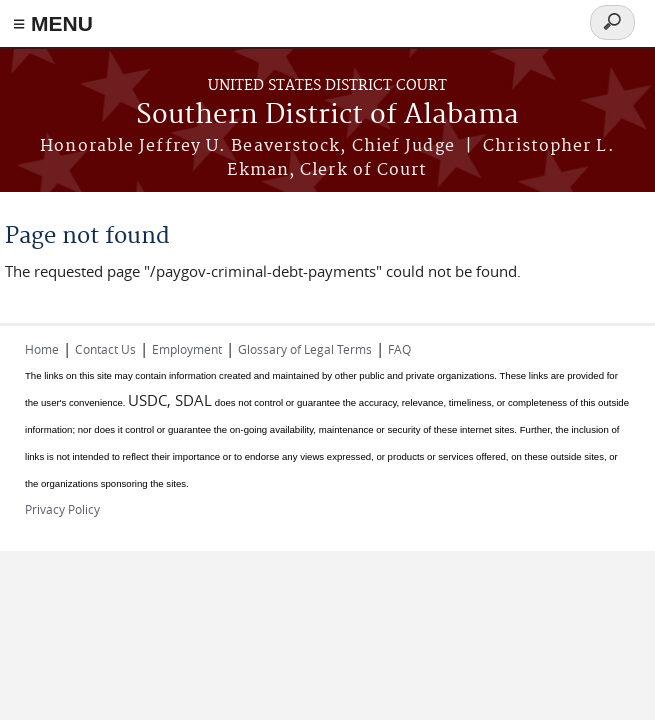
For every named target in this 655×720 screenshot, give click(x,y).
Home (42, 349)
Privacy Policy (62, 509)
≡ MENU (53, 23)
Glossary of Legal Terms (305, 349)
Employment (187, 349)
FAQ (399, 349)
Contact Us (105, 349)
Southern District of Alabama (327, 115)
